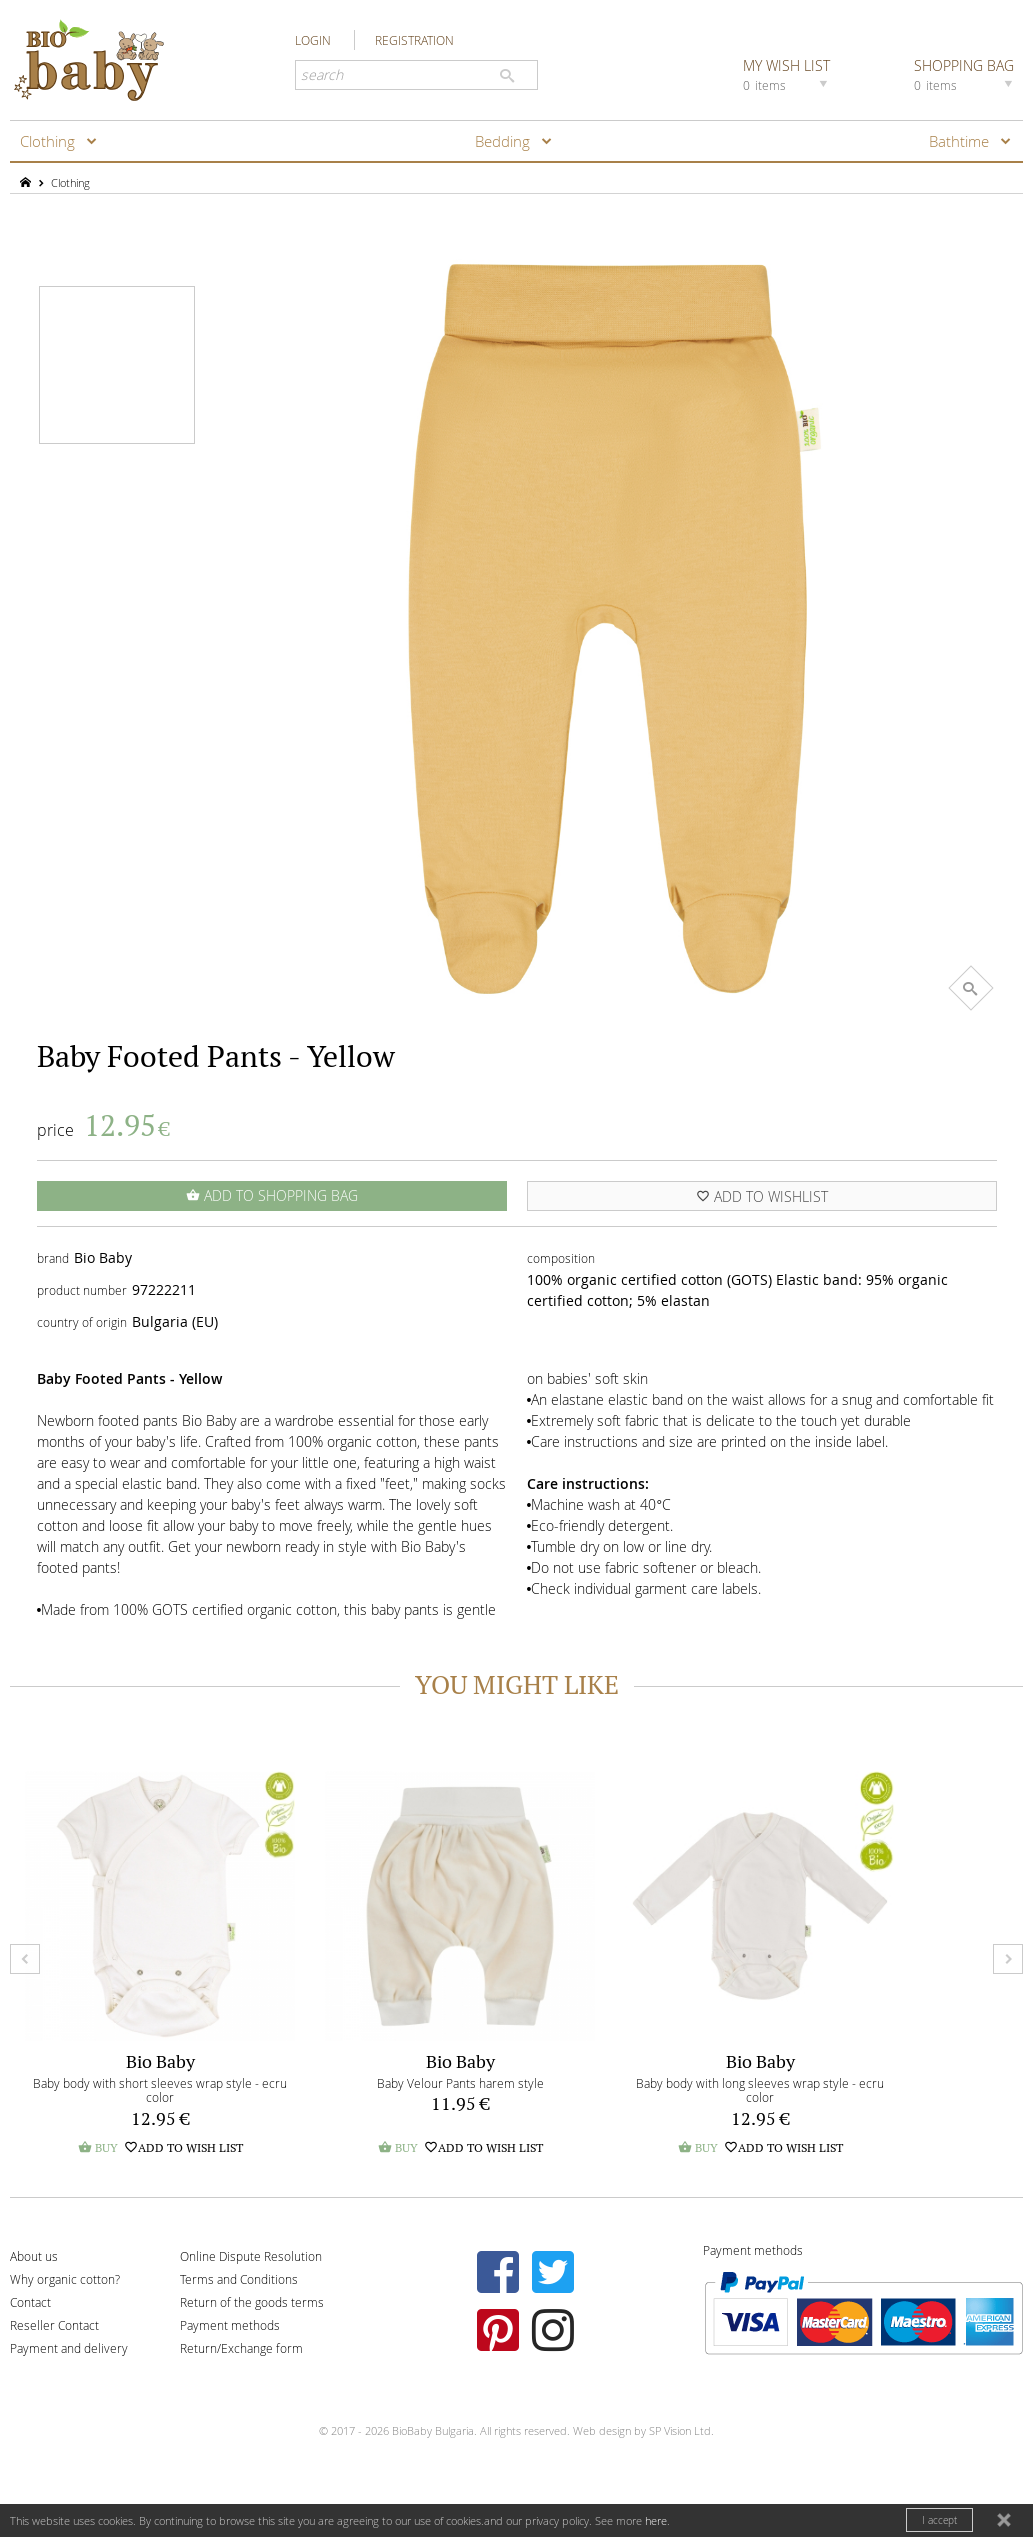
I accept (939, 2520)
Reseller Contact (54, 2325)
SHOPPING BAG (966, 74)
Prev (25, 1959)
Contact (30, 2302)
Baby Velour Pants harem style (460, 2083)
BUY (98, 2148)
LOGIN (313, 40)
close (1006, 2522)
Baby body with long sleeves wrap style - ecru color (760, 2090)
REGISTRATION (414, 40)
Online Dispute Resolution (251, 2256)
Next (1008, 1959)
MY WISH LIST (788, 74)
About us (34, 2256)
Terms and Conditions (239, 2279)
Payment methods (230, 2325)
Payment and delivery (69, 2348)
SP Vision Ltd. (681, 2430)
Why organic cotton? (65, 2279)
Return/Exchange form (241, 2348)
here (656, 2520)
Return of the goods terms (252, 2302)
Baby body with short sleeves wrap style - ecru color (160, 2090)
